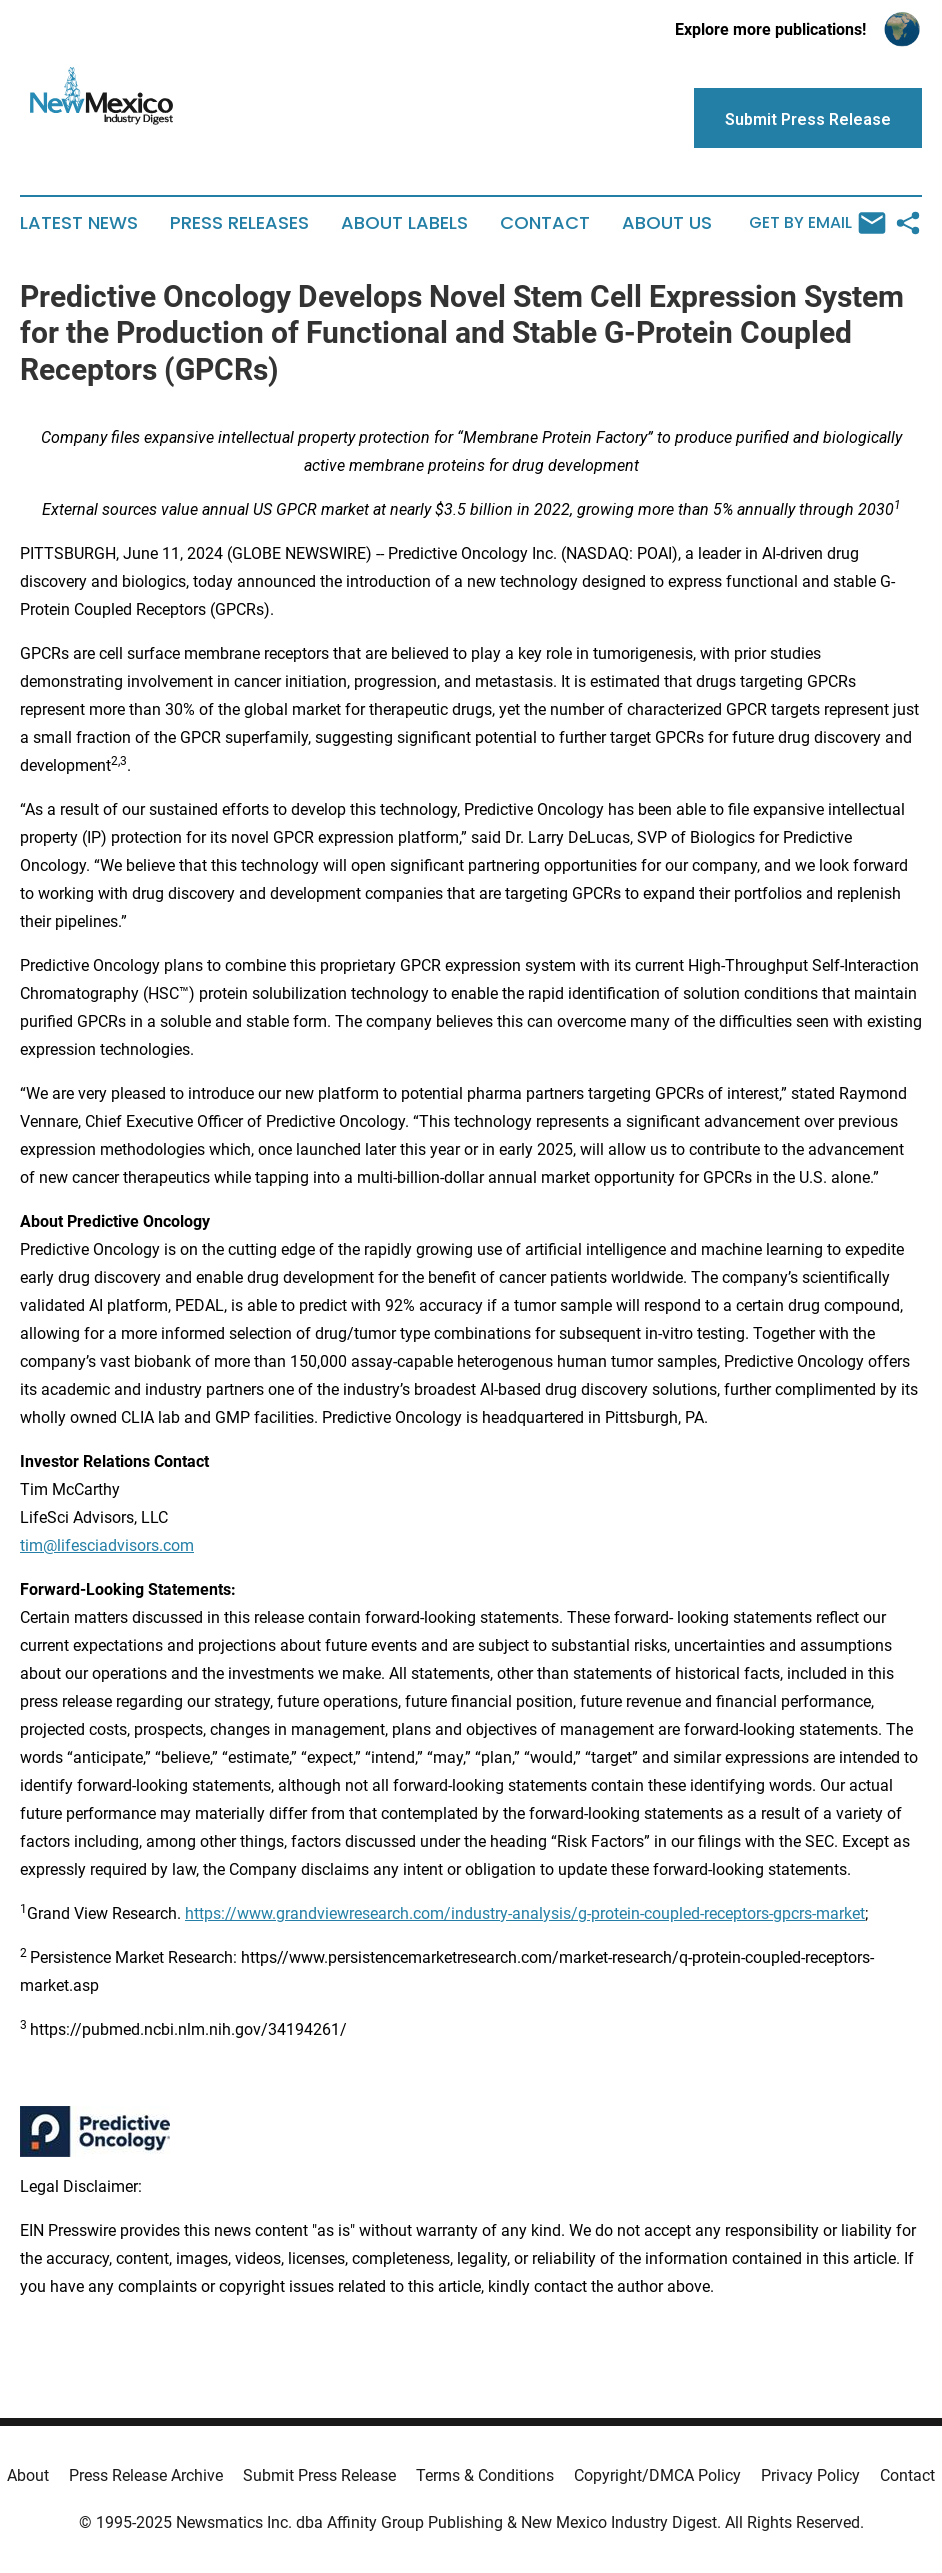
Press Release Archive (146, 2475)
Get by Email (817, 223)
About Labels (404, 223)
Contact (545, 223)
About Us (667, 223)
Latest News (79, 223)
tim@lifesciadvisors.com (107, 1545)
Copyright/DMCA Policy (657, 2475)
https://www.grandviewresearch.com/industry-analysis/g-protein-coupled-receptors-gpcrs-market (525, 1913)
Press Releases (239, 223)
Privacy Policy (810, 2475)
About (28, 2475)
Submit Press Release (319, 2475)
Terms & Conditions (485, 2475)
